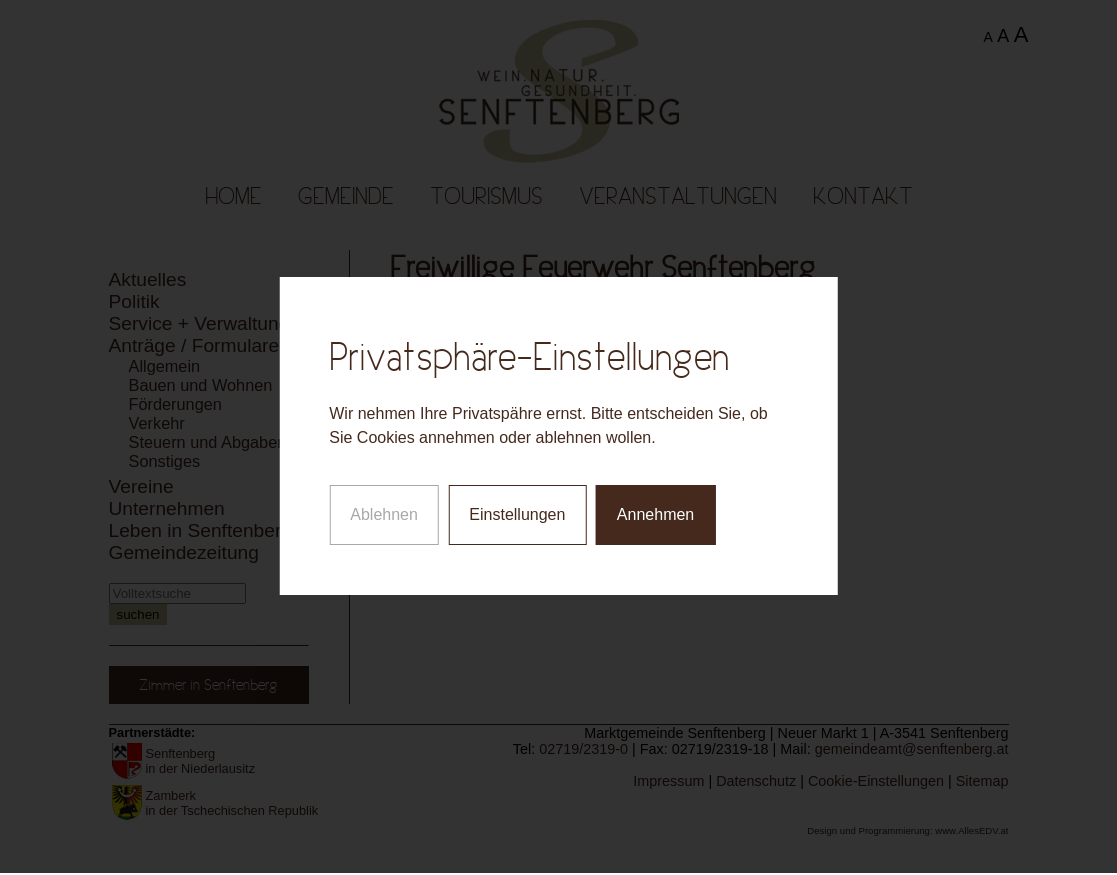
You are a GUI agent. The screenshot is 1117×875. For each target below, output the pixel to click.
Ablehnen (384, 510)
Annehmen (655, 510)
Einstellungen (517, 510)
